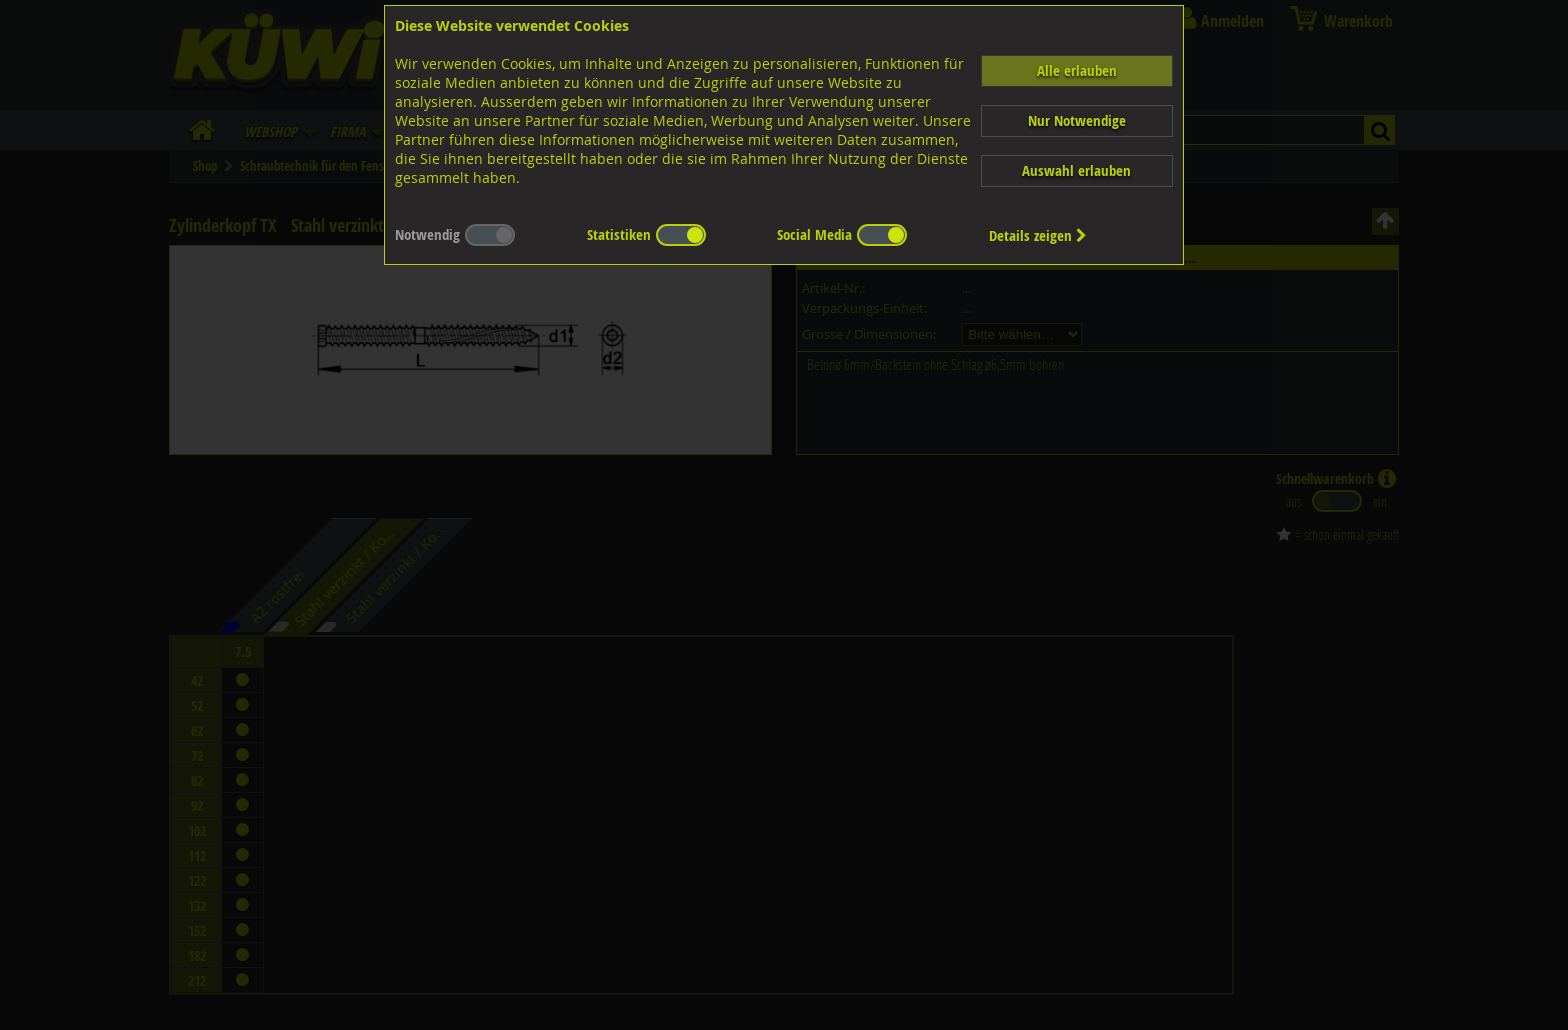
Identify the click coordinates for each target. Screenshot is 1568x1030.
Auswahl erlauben (1076, 170)
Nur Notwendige (1077, 120)
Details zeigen (1038, 235)
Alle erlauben (1077, 70)
